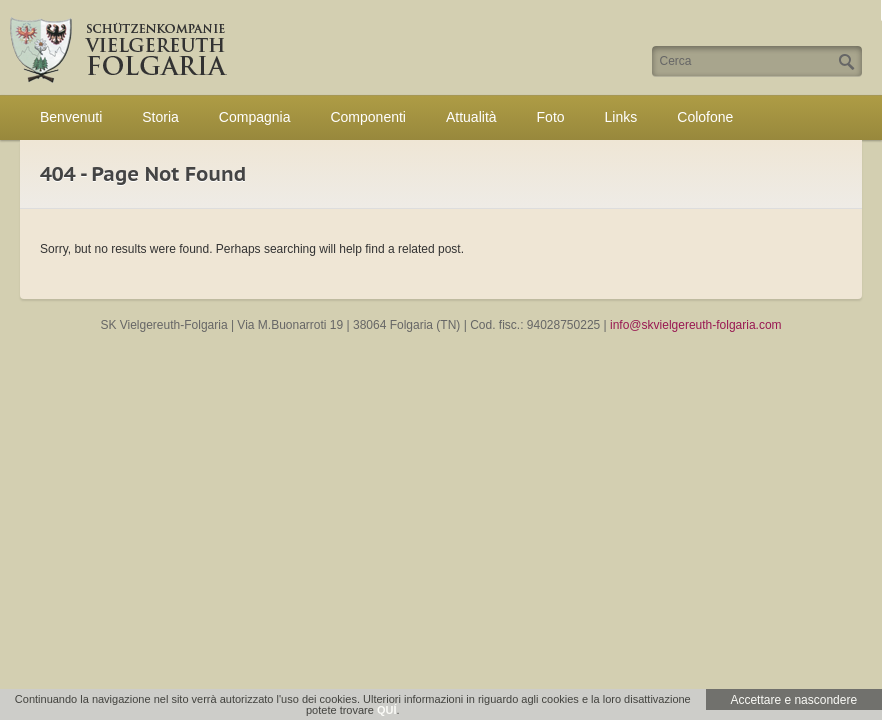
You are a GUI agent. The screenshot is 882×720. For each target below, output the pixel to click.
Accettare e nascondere (793, 700)
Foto (551, 117)
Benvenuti (71, 117)
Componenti (368, 117)
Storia (160, 117)
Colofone (705, 117)
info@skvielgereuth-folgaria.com (696, 325)
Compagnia (255, 117)
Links (621, 117)
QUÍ (387, 710)
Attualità (471, 117)
